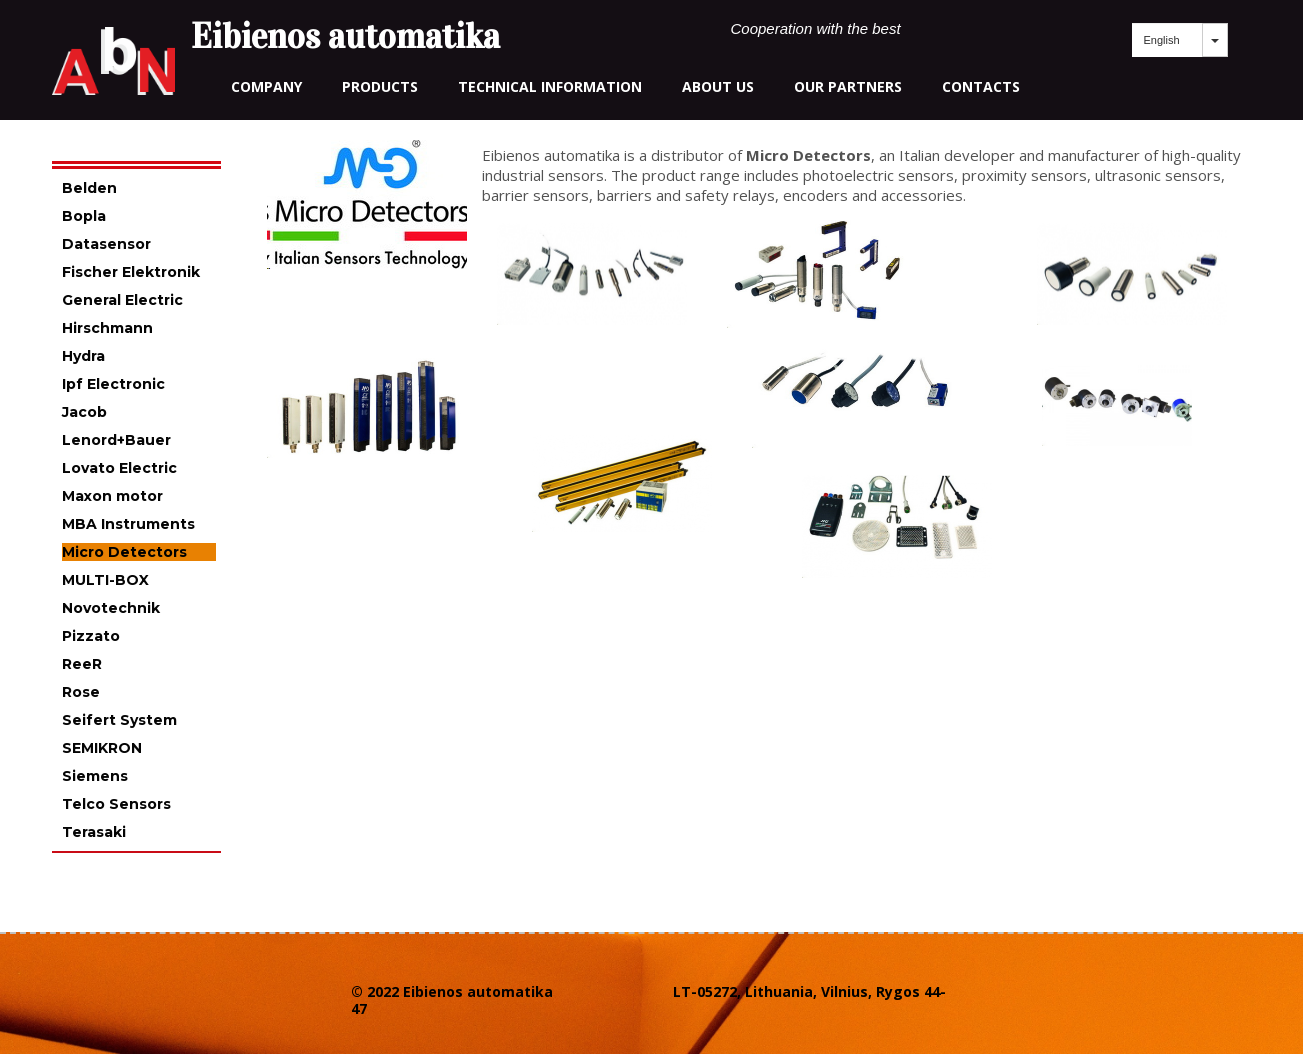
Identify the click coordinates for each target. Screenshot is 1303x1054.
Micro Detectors (124, 552)
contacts (981, 86)
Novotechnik (111, 608)
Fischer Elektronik (131, 272)
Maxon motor (112, 496)
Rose (81, 692)
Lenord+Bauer (116, 440)
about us (718, 86)
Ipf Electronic (113, 384)
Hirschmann (107, 328)
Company (266, 86)
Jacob (84, 412)
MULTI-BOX (105, 580)
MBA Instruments (128, 524)
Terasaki (94, 832)
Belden (89, 188)
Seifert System (119, 720)
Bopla (84, 216)
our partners (848, 86)
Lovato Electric (119, 468)
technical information (550, 86)
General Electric (122, 300)
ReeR (82, 664)
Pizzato (91, 636)
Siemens (95, 776)
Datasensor (106, 244)
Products (380, 86)
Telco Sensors (116, 804)
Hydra (83, 356)
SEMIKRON (102, 748)
